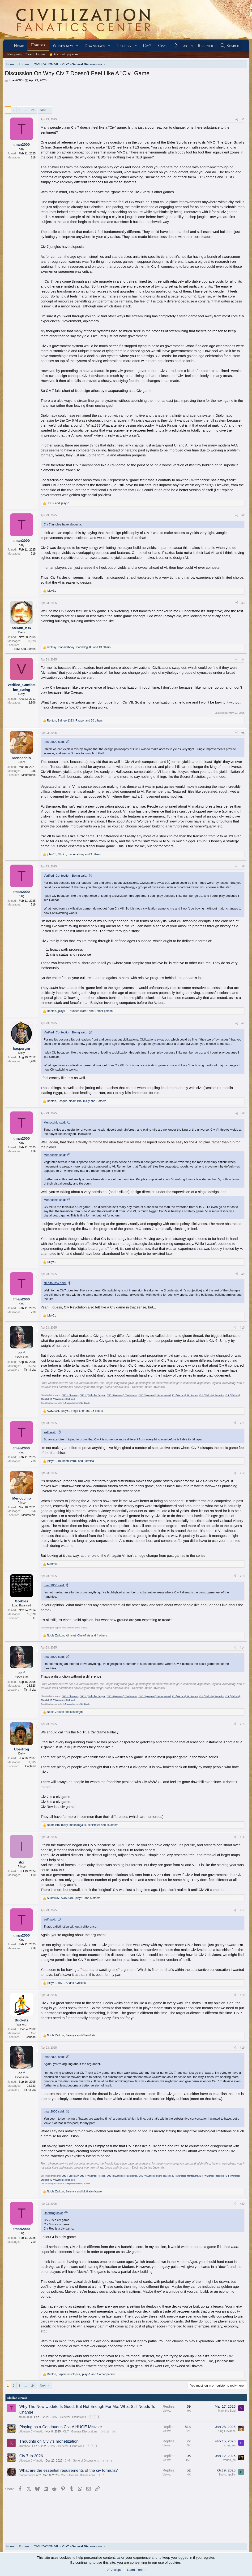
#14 (242, 1647)
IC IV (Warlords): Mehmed (62, 1399)
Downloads (94, 45)
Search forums (36, 54)
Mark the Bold (226, 2410)
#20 (242, 2203)
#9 (242, 1274)
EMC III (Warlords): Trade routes (122, 1395)
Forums (38, 45)
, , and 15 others (75, 1411)
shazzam (229, 2445)
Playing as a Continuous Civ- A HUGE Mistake (60, 2427)
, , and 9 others (74, 854)
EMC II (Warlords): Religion (92, 1395)
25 (108, 2431)
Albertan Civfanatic (31, 2431)
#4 (242, 659)
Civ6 (162, 45)
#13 (242, 1576)
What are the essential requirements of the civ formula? (68, 2470)
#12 (242, 1473)
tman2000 (15, 80)
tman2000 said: (54, 741)
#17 (242, 1910)
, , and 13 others (79, 647)
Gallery (124, 45)
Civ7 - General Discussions (69, 2417)
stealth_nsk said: (55, 1283)
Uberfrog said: (53, 2213)
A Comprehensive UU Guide (76, 1403)
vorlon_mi (229, 2460)
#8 (242, 1113)
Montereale (28, 775)
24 (32, 110)
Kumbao (24, 2446)
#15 (242, 1724)
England (30, 1766)
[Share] (237, 119)
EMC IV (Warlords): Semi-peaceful (154, 1395)
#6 (242, 866)
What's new (62, 45)
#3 (242, 603)
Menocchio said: (55, 1122)
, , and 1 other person (80, 1011)
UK (34, 1618)
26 (113, 2431)
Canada (31, 2037)
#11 (242, 1423)
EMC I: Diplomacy (70, 1395)
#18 (242, 1995)
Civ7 (147, 45)
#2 (242, 515)
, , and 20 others (75, 720)
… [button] (25, 110)
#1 (242, 119)
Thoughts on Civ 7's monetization (49, 2441)
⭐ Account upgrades (63, 54)
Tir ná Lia (30, 1369)
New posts (14, 54)
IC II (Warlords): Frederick (211, 1395)
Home (19, 45)
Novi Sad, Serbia (25, 649)
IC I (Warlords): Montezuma (185, 1395)
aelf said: (50, 1432)
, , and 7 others (77, 1101)
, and (70, 1461)
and (58, 503)
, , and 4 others (77, 1635)
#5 (242, 733)
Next (43, 110)
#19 (242, 2047)
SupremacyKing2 (30, 2475)
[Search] (230, 46)
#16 (242, 1837)
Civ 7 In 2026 (31, 2456)
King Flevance (226, 2431)
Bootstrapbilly (226, 2474)
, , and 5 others (73, 1898)
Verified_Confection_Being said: (65, 875)
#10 (242, 1327)
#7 (242, 1023)
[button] (77, 46)
